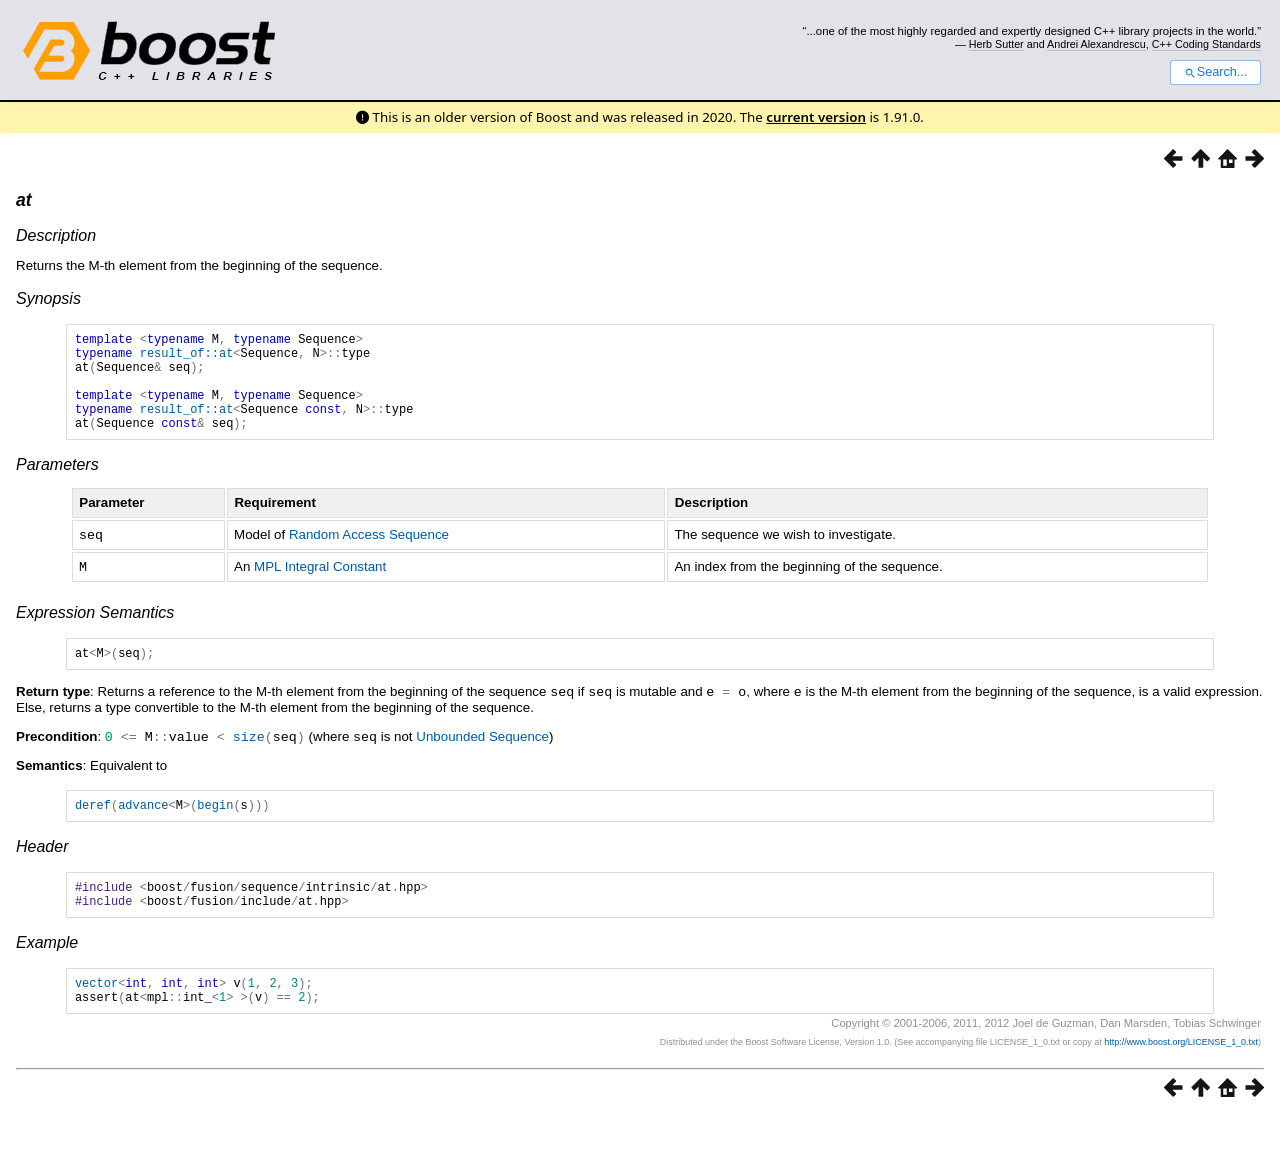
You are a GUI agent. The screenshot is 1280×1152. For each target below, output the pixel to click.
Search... (1215, 72)
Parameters (57, 485)
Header (42, 869)
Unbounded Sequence (482, 757)
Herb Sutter (996, 44)
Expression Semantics (95, 631)
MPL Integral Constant (320, 586)
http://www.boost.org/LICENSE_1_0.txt (1181, 1077)
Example (47, 971)
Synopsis (48, 298)
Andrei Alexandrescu (1096, 44)
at (24, 200)
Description (56, 235)
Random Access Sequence (369, 555)
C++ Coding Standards (1206, 44)
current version (816, 117)
